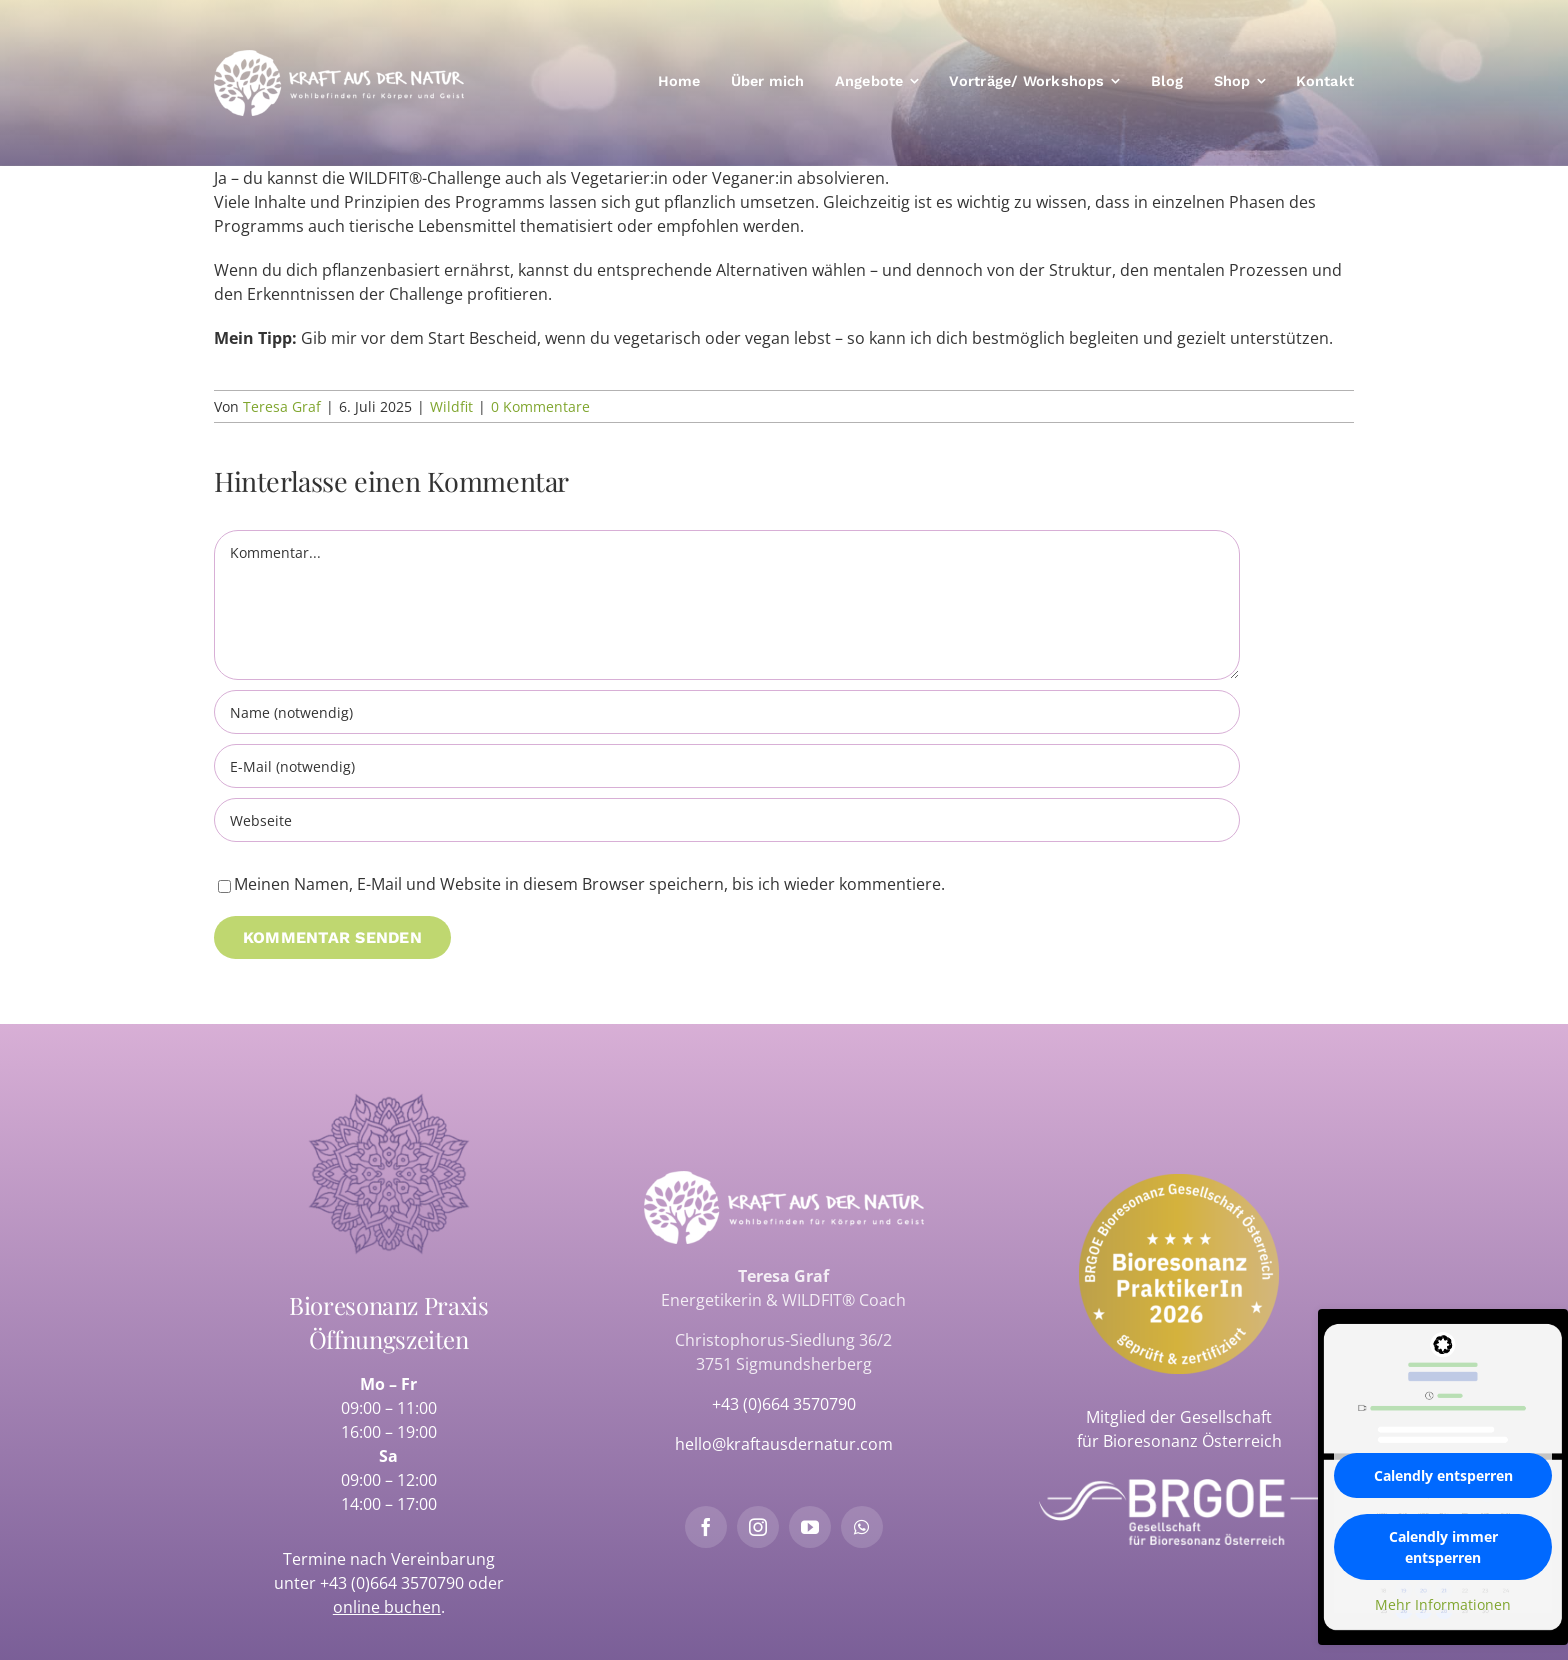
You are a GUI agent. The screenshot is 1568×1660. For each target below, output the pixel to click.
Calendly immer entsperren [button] (1443, 1547)
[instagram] (758, 1527)
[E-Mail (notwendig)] (727, 766)
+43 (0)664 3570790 (392, 1583)
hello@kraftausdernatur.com (784, 1444)
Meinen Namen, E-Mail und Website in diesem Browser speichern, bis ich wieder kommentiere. (589, 884)
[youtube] (810, 1527)
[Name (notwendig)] (727, 712)
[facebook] (706, 1527)
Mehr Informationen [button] (1443, 1605)
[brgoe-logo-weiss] (1179, 1487)
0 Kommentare (540, 406)
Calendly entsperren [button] (1443, 1475)
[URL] (727, 820)
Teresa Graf (282, 406)
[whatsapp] (862, 1527)
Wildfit (451, 406)
